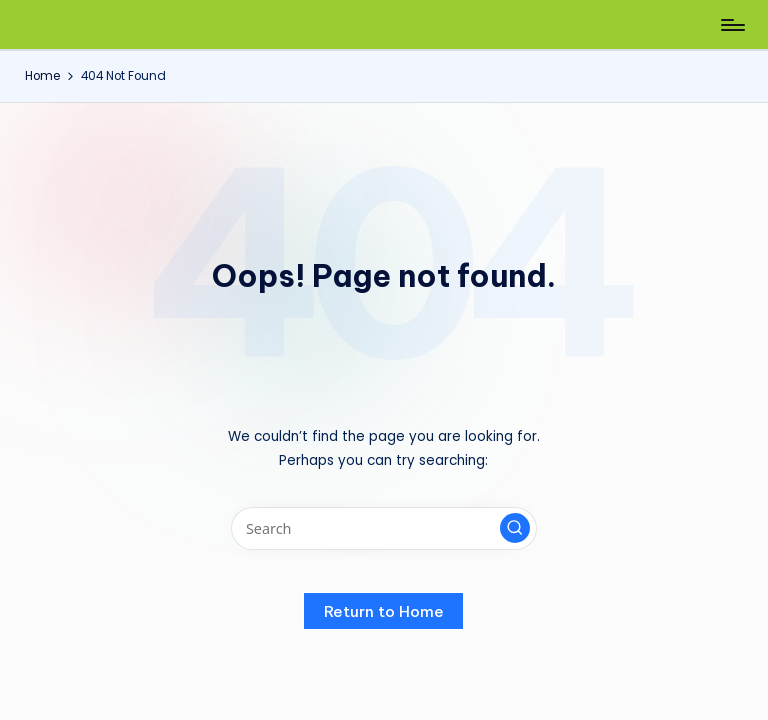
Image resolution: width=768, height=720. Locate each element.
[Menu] (731, 25)
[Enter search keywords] (383, 528)
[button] (515, 528)
